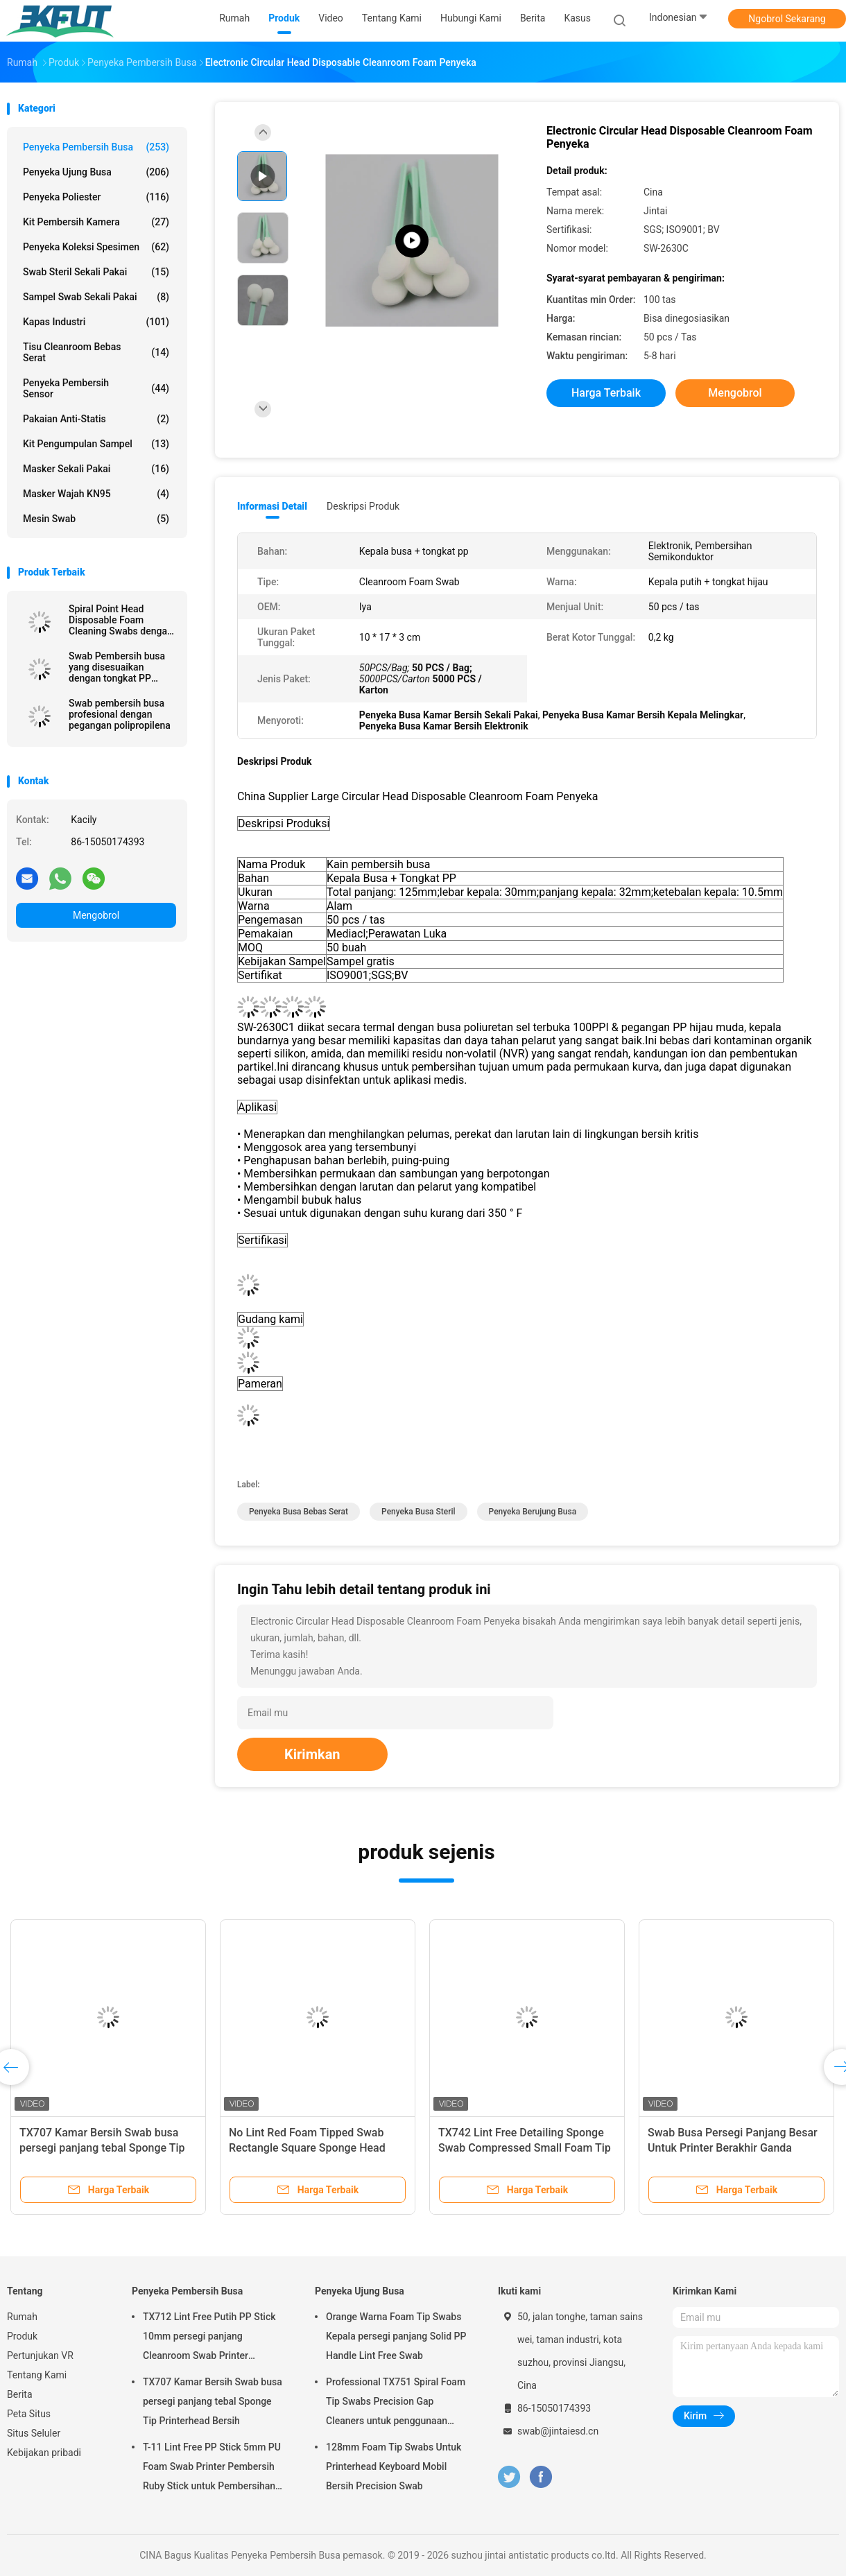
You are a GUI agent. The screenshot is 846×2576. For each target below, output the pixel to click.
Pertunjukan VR (40, 2355)
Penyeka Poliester (96, 197)
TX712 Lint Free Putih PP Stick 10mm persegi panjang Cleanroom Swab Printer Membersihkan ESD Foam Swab (212, 2338)
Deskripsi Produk (363, 506)
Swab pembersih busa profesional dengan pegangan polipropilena (120, 714)
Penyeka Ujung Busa (96, 172)
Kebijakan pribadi (44, 2452)
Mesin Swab (96, 519)
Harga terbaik (606, 392)
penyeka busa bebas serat (298, 1511)
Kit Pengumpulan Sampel (96, 444)
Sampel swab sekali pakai (96, 297)
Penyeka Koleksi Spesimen (96, 247)
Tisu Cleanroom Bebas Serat (96, 352)
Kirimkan (312, 1754)
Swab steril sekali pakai (96, 272)
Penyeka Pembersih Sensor (96, 388)
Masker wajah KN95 (96, 494)
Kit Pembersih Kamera (96, 222)
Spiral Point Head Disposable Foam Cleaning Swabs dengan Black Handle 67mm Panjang (121, 620)
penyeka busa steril (418, 1511)
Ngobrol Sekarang (786, 18)
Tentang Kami (37, 2374)
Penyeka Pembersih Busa (96, 147)
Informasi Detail (272, 506)
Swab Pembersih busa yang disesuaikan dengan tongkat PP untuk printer (117, 667)
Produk (22, 2336)
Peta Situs (29, 2413)
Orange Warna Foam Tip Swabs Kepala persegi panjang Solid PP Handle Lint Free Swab (396, 2336)
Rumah (22, 2316)
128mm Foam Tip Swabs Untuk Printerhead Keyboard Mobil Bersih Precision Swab (393, 2466)
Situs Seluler (33, 2433)
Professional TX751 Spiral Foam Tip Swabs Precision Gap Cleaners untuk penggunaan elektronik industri (395, 2403)
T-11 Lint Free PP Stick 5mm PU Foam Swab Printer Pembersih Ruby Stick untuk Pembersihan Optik (212, 2468)
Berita (20, 2394)
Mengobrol (96, 915)
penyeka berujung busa (533, 1511)
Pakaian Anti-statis (96, 419)
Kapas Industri (96, 322)
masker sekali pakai (96, 469)
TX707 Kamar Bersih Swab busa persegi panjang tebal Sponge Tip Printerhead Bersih (102, 2148)
